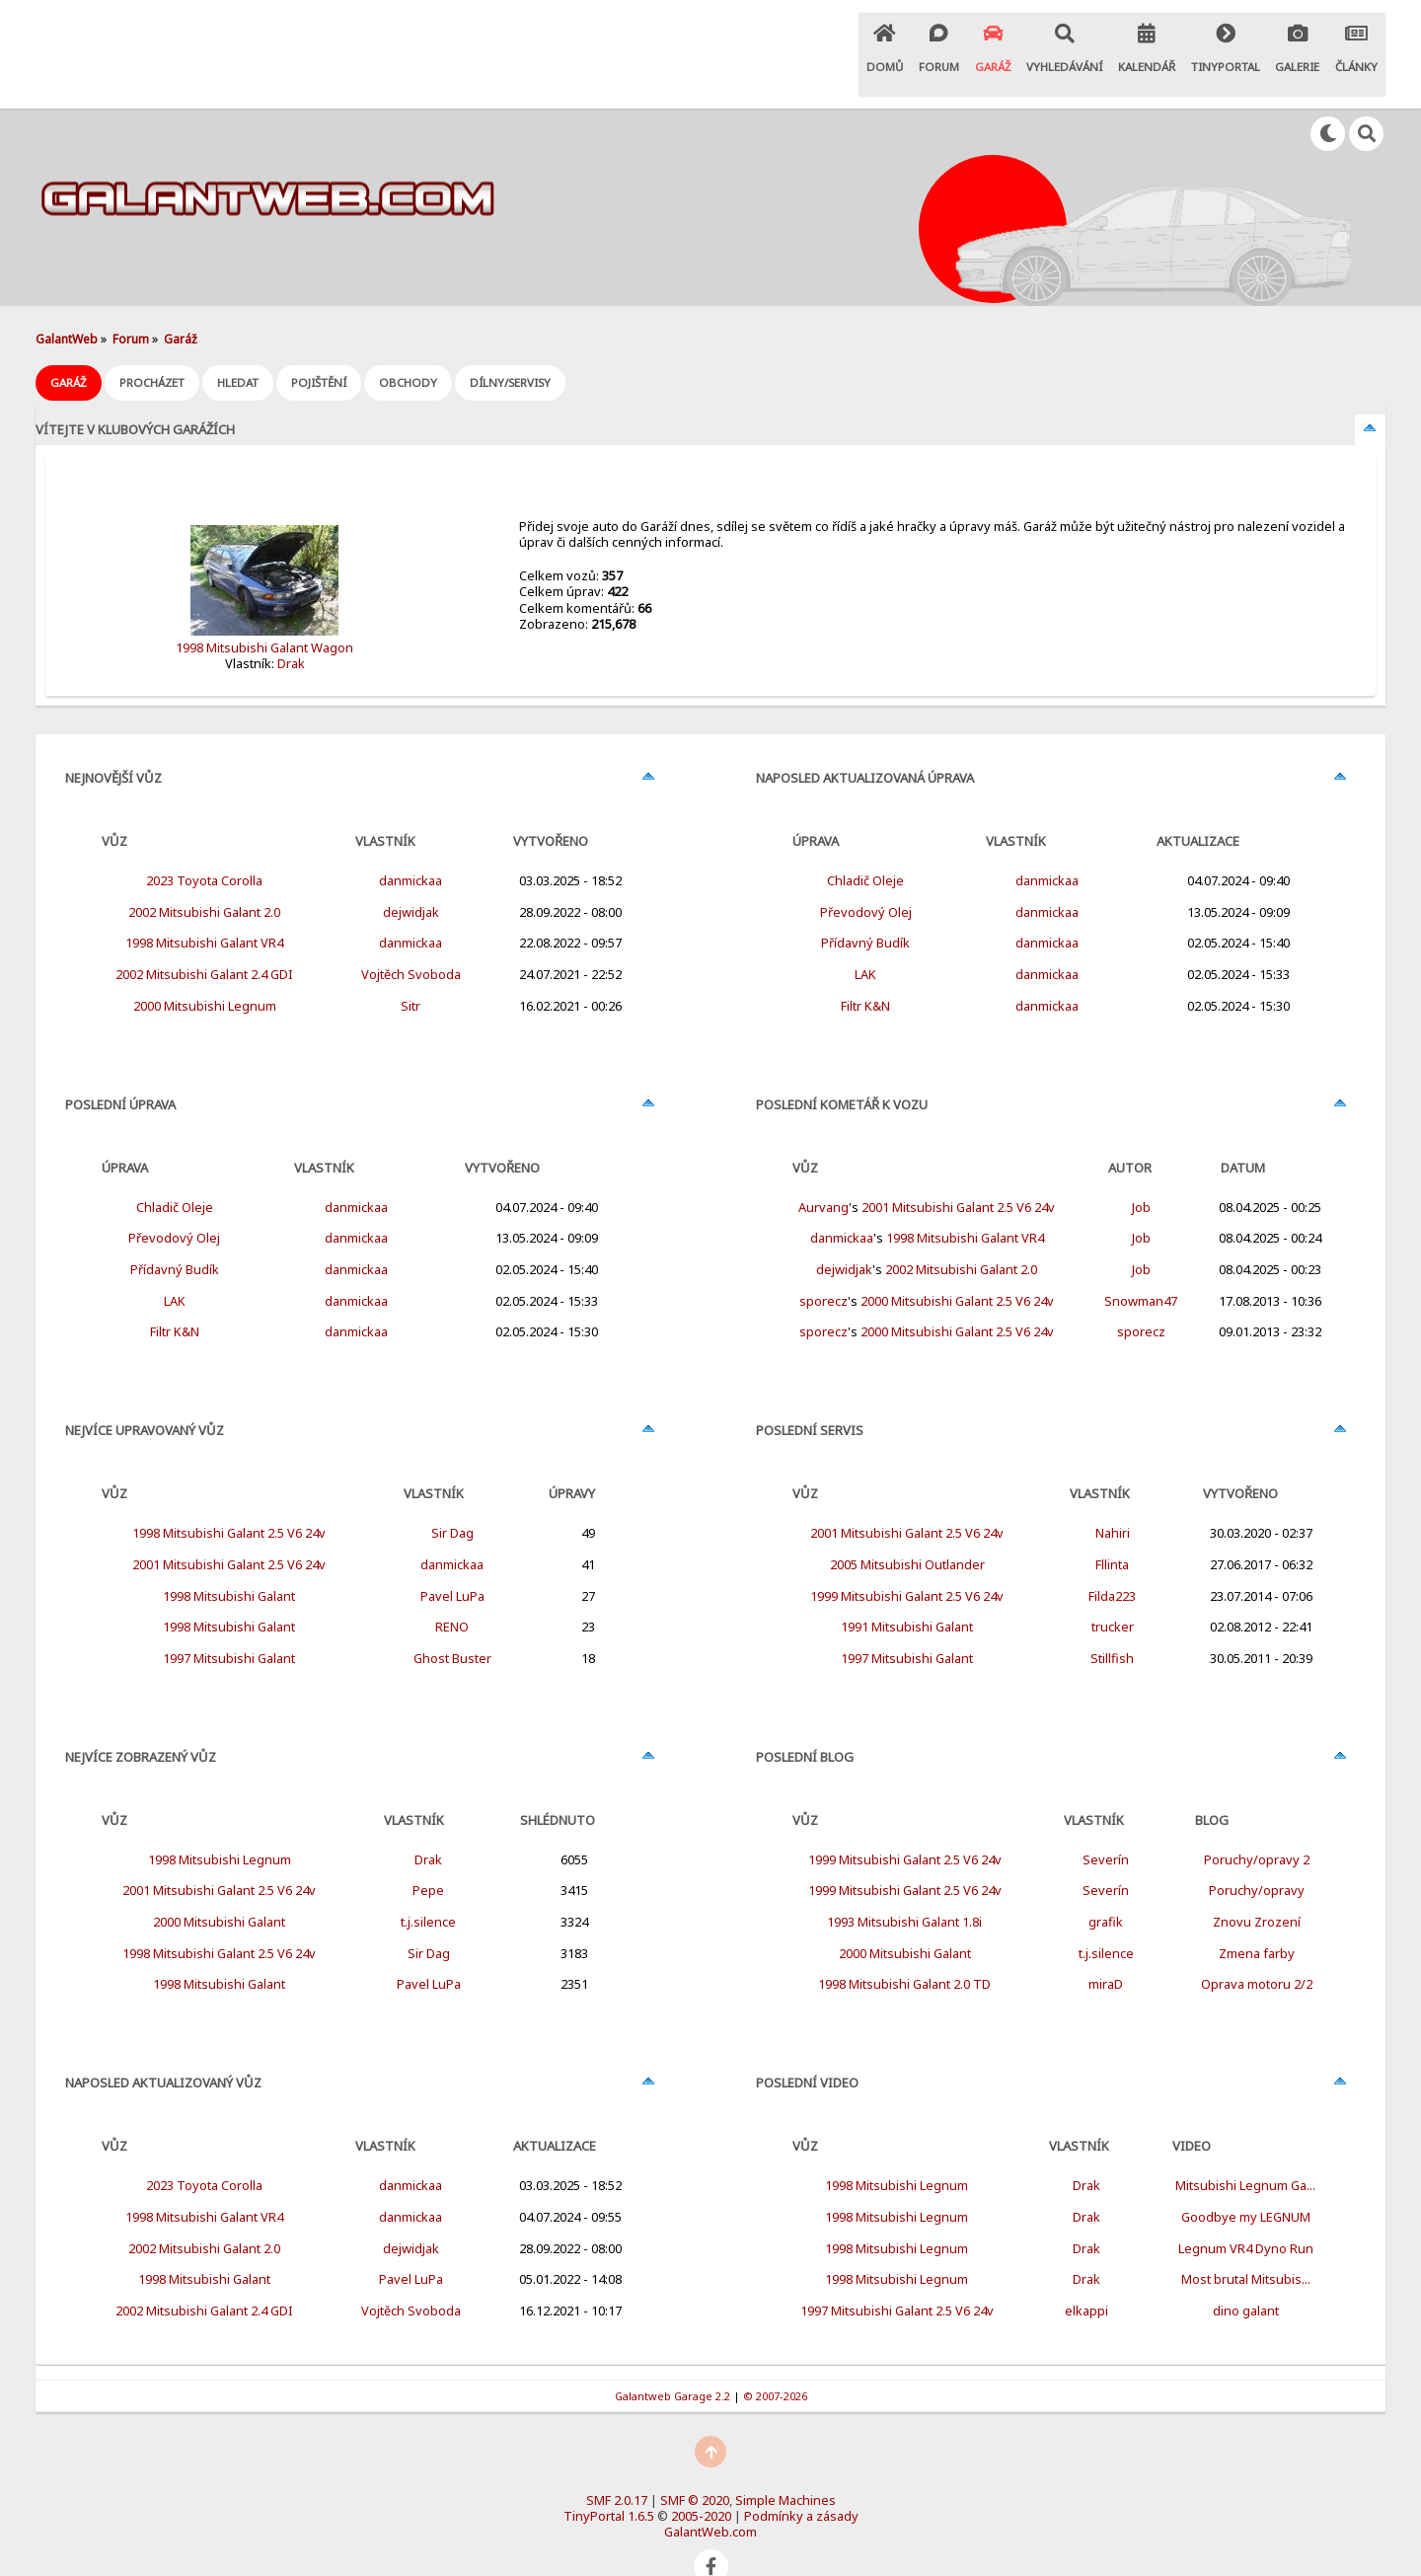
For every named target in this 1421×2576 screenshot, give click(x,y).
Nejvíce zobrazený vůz (140, 1723)
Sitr (410, 972)
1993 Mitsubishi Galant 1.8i (904, 1888)
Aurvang (823, 1173)
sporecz (823, 1267)
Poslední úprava (120, 1071)
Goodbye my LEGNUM (1245, 2183)
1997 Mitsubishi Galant (229, 1624)
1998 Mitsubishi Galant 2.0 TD (904, 1950)
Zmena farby (1257, 1920)
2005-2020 (701, 2482)
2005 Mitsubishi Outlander (907, 1531)
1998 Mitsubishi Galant (229, 1562)
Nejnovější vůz (113, 744)
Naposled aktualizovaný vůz (163, 2049)
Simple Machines (785, 2466)
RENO (452, 1593)
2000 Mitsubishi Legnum (204, 972)
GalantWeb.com (710, 2498)
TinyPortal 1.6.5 (608, 2482)
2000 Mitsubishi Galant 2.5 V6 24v (957, 1267)
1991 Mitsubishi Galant (907, 1593)
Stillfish (1112, 1624)
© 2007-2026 (775, 2361)
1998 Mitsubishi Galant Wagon (264, 614)
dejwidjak (411, 878)
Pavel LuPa (452, 1562)
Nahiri (1112, 1499)
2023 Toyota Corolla (204, 847)
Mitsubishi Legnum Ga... (1245, 2151)
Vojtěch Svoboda (411, 940)
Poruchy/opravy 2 (1256, 1826)
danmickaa (410, 847)
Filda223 (1112, 1562)
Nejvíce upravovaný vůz (144, 1396)
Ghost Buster (452, 1624)
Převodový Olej (174, 1204)
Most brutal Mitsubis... (1245, 2245)
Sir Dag (452, 1499)
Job (1141, 1173)
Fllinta (1112, 1531)
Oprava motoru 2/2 (1256, 1950)
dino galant (1246, 2277)
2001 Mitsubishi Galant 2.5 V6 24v (229, 1531)
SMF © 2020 (694, 2466)
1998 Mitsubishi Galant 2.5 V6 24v (229, 1499)
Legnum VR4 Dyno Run (1245, 2215)
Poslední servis (809, 1396)
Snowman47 (1140, 1267)
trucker (1112, 1593)
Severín (1106, 1826)
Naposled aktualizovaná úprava (865, 744)
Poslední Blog (805, 1723)
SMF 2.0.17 (616, 2466)
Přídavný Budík (174, 1236)
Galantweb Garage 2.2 (672, 2361)
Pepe (428, 1856)
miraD (1105, 1950)
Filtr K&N (174, 1298)
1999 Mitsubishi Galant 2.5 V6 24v (907, 1562)
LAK (175, 1267)
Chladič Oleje (174, 1173)
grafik (1105, 1888)
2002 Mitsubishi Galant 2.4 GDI (204, 940)
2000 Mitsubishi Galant (219, 1888)
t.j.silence (428, 1888)
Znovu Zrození (1257, 1888)
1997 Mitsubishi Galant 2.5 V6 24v (897, 2277)
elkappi (1086, 2277)
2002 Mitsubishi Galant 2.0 (204, 878)
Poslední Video (807, 2049)
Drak (291, 630)
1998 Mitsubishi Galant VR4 (204, 909)
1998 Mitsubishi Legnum (219, 1826)
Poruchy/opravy (1257, 1856)
